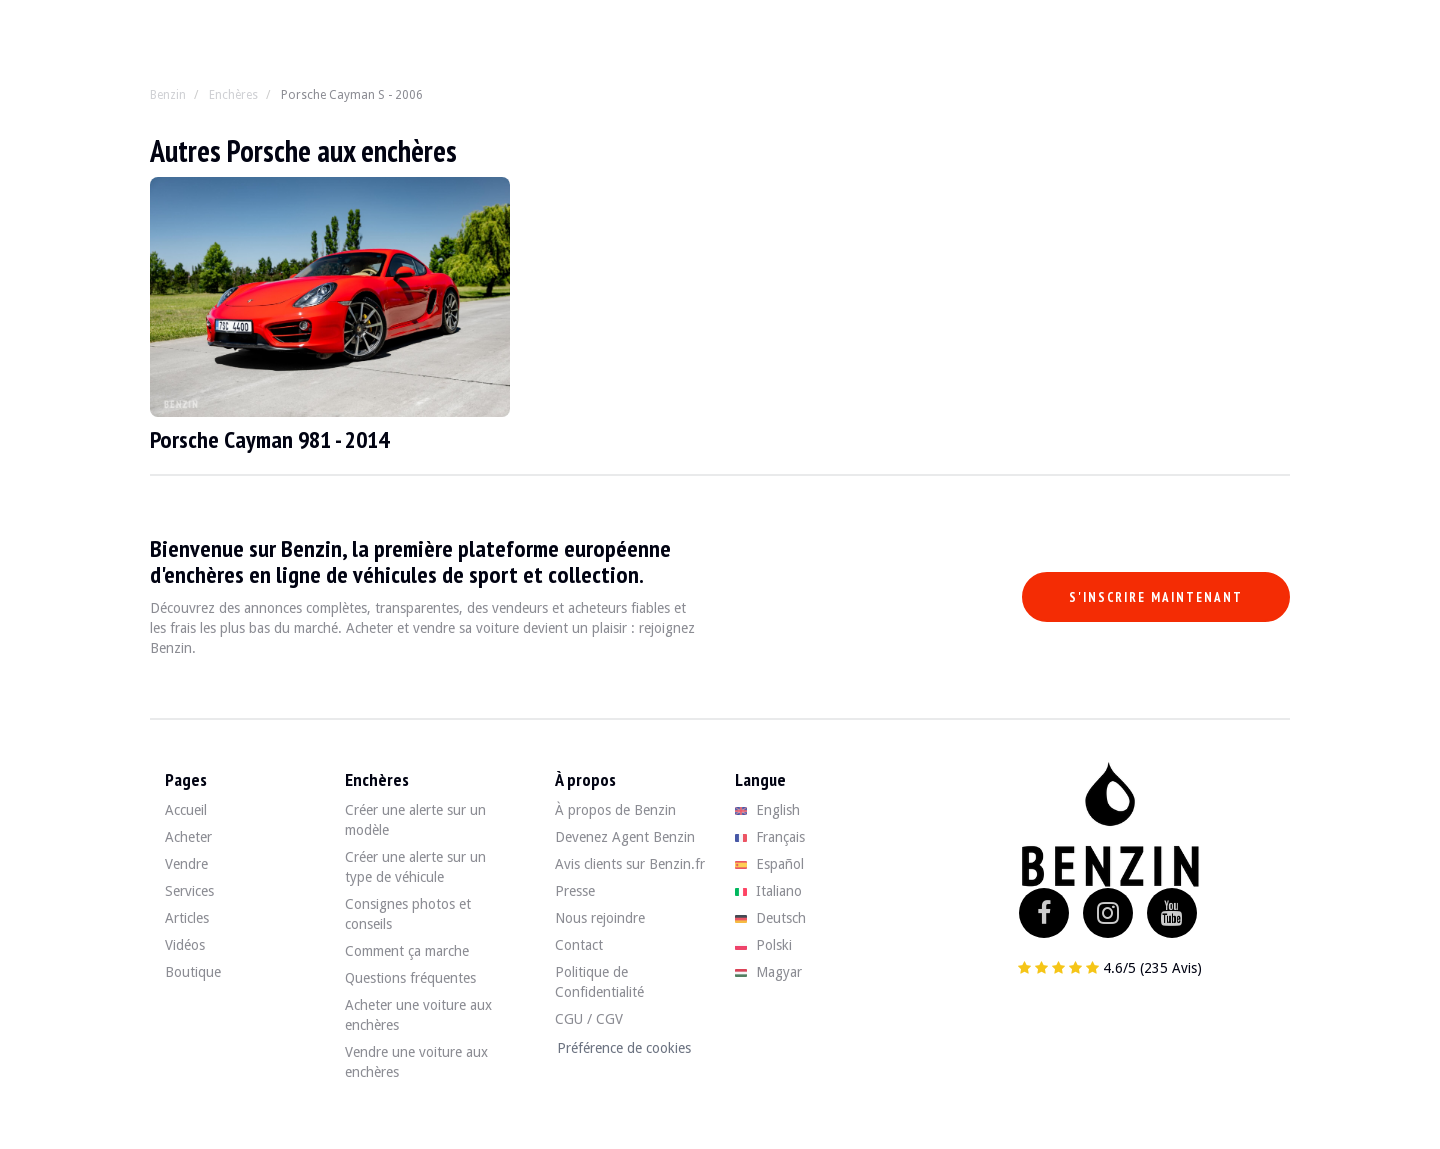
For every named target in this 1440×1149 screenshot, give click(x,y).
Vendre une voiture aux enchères (416, 1062)
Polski (763, 945)
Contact (579, 945)
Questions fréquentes (410, 978)
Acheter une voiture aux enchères (418, 1015)
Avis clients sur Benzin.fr (630, 864)
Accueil (186, 810)
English (767, 810)
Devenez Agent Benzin (625, 837)
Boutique (193, 972)
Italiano (768, 891)
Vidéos (185, 945)
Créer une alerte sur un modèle (415, 820)
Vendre (186, 864)
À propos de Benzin (615, 810)
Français (770, 837)
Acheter (188, 837)
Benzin (168, 95)
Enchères (233, 95)
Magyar (768, 972)
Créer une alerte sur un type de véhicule (415, 867)
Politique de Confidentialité (599, 982)
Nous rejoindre (600, 918)
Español (769, 864)
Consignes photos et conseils (408, 914)
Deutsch (770, 918)
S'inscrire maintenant (1156, 597)
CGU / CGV (589, 1019)
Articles (187, 918)
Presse (575, 891)
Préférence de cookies (624, 1048)
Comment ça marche (407, 951)
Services (189, 891)
